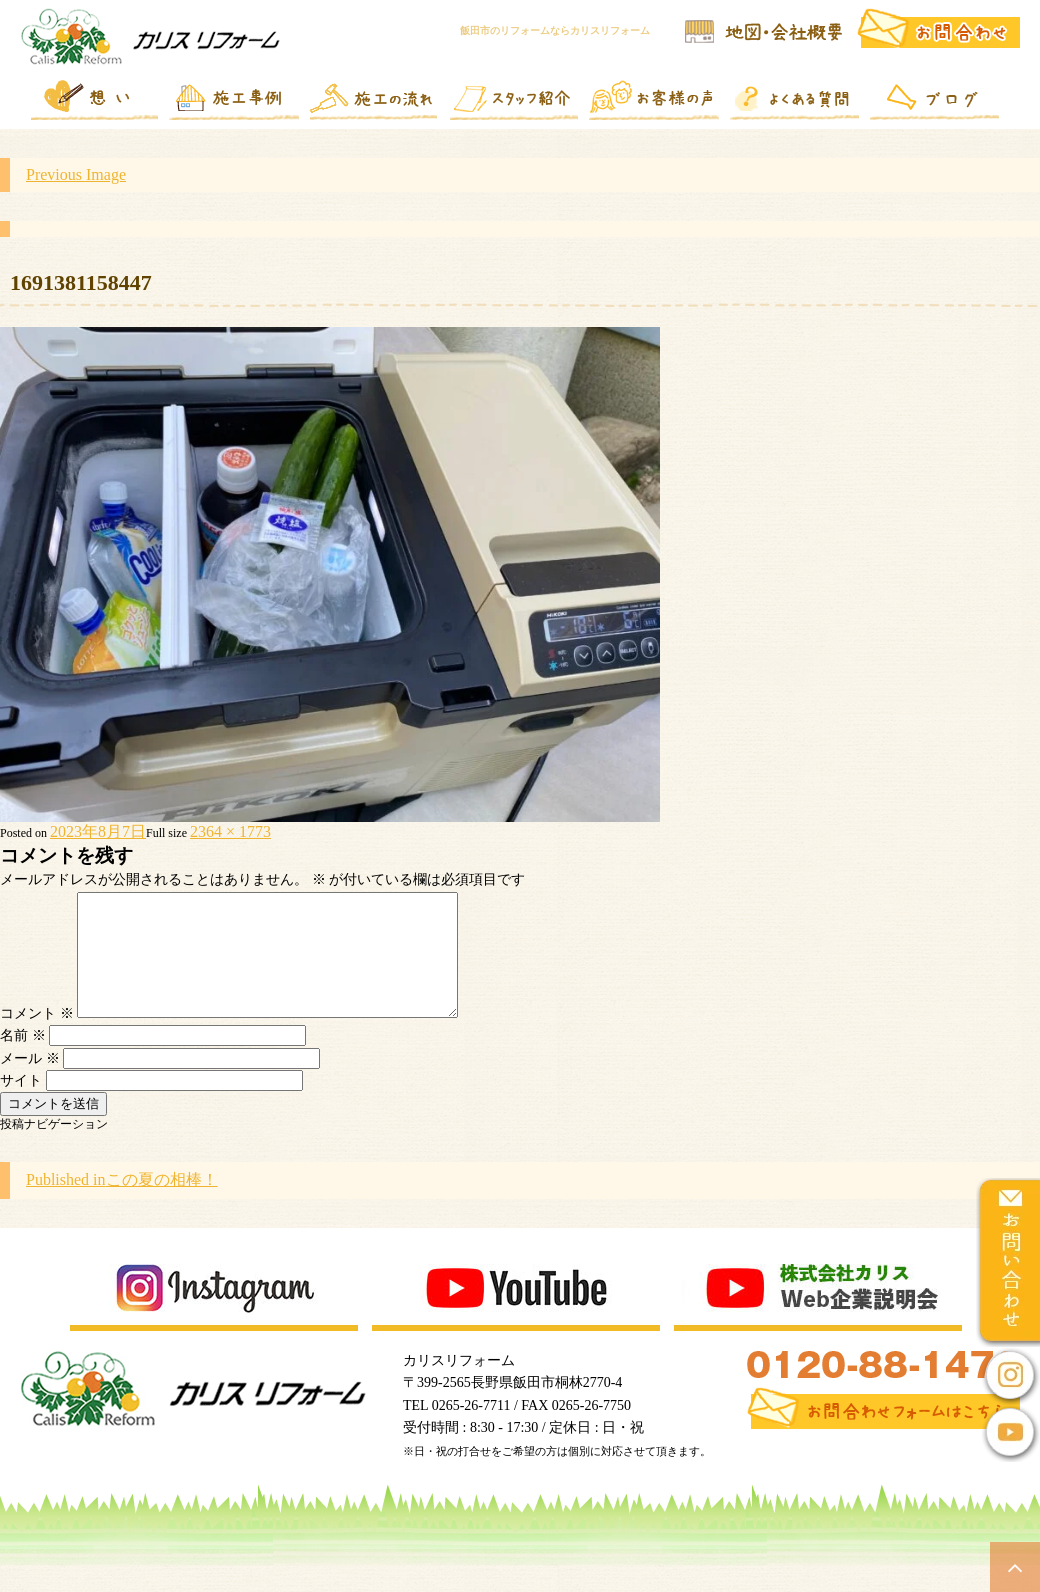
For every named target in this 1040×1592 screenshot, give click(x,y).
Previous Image (76, 174)
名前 (23, 1059)
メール (30, 1082)
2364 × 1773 (230, 831)
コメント (37, 1037)
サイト (21, 1104)
